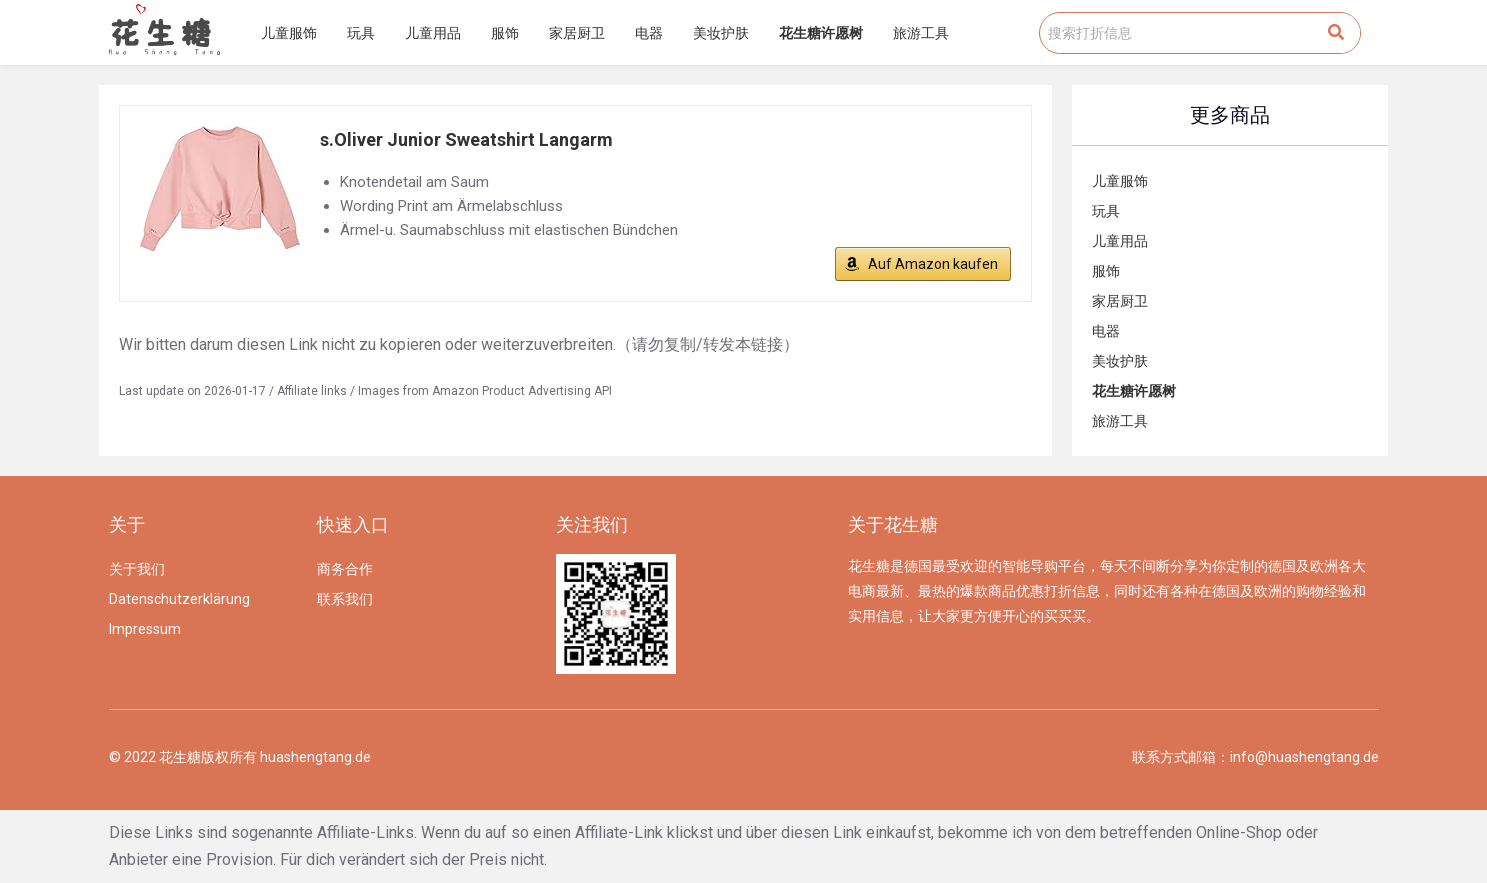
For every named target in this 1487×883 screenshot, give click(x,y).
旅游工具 (921, 33)
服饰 (505, 33)
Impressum (145, 629)
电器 (649, 33)
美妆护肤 (721, 33)
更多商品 (1230, 115)
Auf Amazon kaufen (933, 264)
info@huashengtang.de (1304, 757)
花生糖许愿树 (821, 33)
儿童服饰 (289, 33)
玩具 (361, 33)
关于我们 (137, 569)
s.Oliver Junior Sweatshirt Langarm (466, 139)
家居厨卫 (577, 33)
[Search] (1336, 33)
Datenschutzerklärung (179, 599)
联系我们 (345, 599)
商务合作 (345, 569)
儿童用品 (433, 33)
